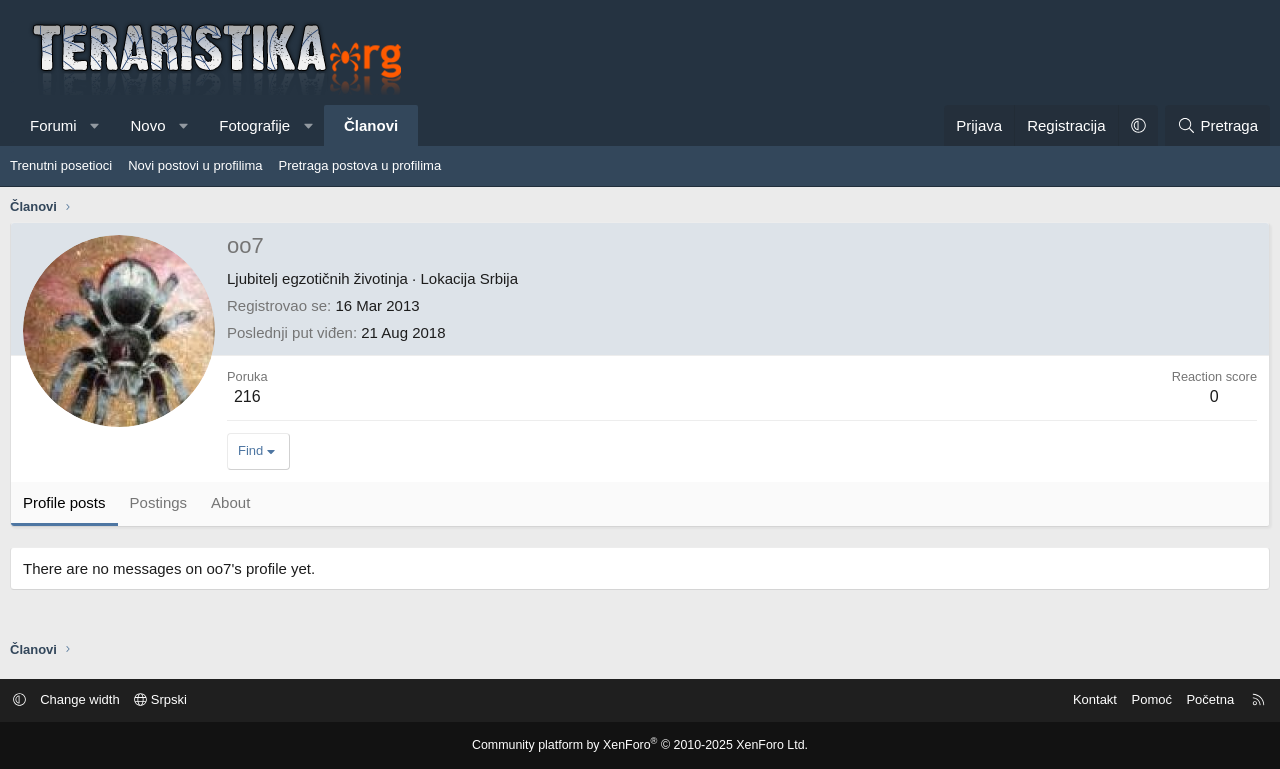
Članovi (371, 125)
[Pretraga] (1217, 125)
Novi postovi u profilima (195, 165)
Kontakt (1089, 699)
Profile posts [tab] (64, 502)
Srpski (167, 699)
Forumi (53, 125)
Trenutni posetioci (61, 165)
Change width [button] (87, 699)
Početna (1204, 699)
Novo (147, 125)
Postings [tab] (159, 502)
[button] (94, 125)
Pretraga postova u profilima (360, 165)
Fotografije (254, 125)
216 (247, 396)
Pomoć (1145, 699)
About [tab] (230, 502)
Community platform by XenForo (640, 745)
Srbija (499, 278)
